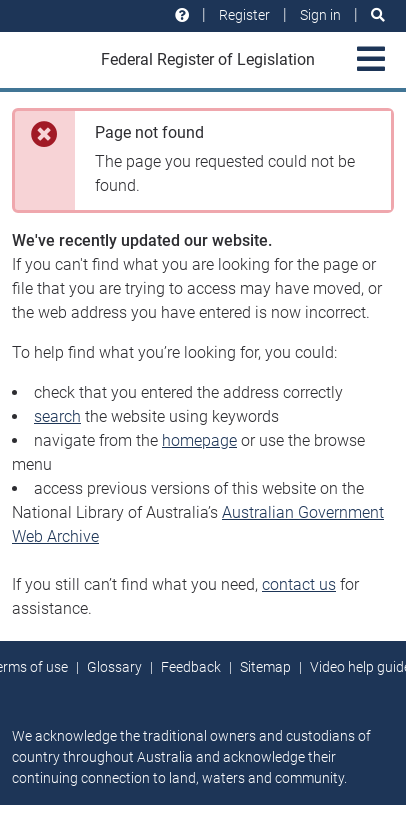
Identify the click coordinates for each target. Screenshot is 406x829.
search (57, 416)
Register (244, 15)
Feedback (191, 667)
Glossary (114, 667)
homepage (199, 440)
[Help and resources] (182, 15)
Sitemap (265, 667)
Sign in (320, 15)
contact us (299, 584)
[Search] (378, 15)
